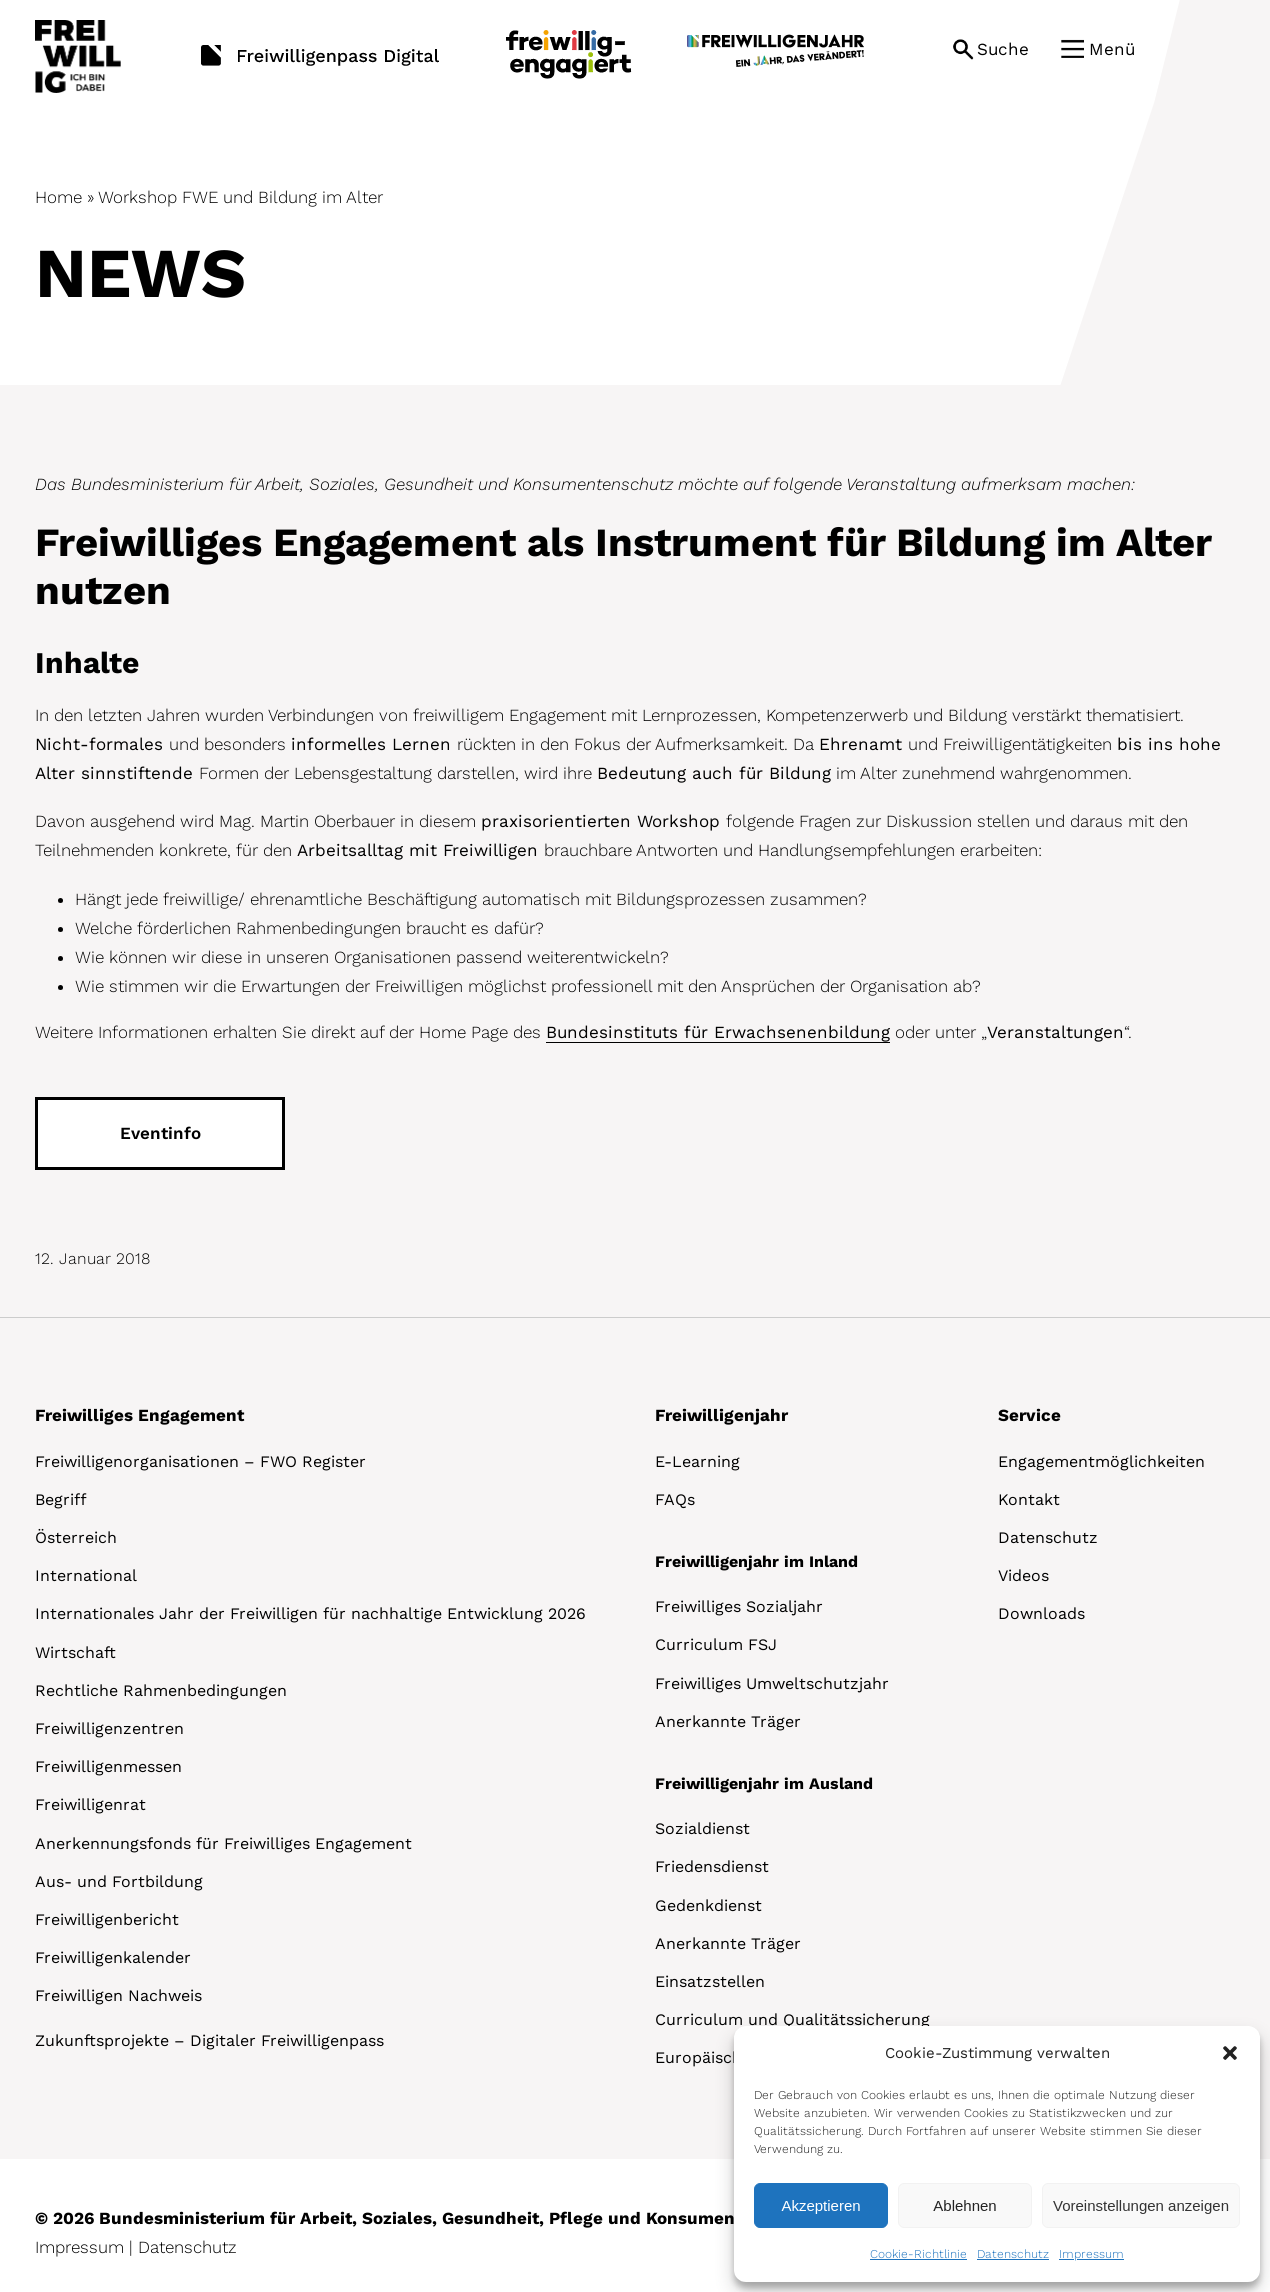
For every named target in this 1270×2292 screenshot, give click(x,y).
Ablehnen (964, 2205)
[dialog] (997, 2154)
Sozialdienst (702, 1828)
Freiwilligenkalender (113, 1957)
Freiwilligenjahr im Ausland (764, 1783)
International (86, 1575)
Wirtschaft (75, 1652)
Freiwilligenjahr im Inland (756, 1561)
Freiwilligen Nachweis (118, 1995)
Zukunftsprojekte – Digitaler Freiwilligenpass (209, 2040)
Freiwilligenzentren (109, 1728)
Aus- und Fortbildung (119, 1881)
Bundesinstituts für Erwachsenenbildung (718, 1032)
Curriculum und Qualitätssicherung (792, 2019)
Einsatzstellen (710, 1981)
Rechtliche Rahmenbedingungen (161, 1690)
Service (1029, 1415)
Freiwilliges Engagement (139, 1415)
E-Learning (697, 1461)
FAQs (675, 1499)
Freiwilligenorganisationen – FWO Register (200, 1461)
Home (58, 197)
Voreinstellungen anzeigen (1141, 2205)
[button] (1230, 2053)
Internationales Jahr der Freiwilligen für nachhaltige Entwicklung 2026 (310, 1613)
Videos (1023, 1575)
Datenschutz (1013, 2254)
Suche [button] (1003, 49)
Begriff (61, 1499)
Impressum (1091, 2254)
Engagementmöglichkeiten (1101, 1461)
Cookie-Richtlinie (918, 2254)
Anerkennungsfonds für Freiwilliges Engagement (223, 1843)
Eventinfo (160, 1133)
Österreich (76, 1537)
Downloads (1041, 1613)
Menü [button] (1112, 49)
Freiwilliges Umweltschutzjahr (772, 1683)
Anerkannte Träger (728, 1721)
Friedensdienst (712, 1866)
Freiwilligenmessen (108, 1766)
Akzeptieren (820, 2205)
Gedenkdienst (708, 1905)
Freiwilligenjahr (721, 1415)
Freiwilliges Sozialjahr (739, 1606)
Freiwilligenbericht (107, 1919)
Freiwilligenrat (90, 1804)
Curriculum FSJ (716, 1644)
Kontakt (1029, 1499)
